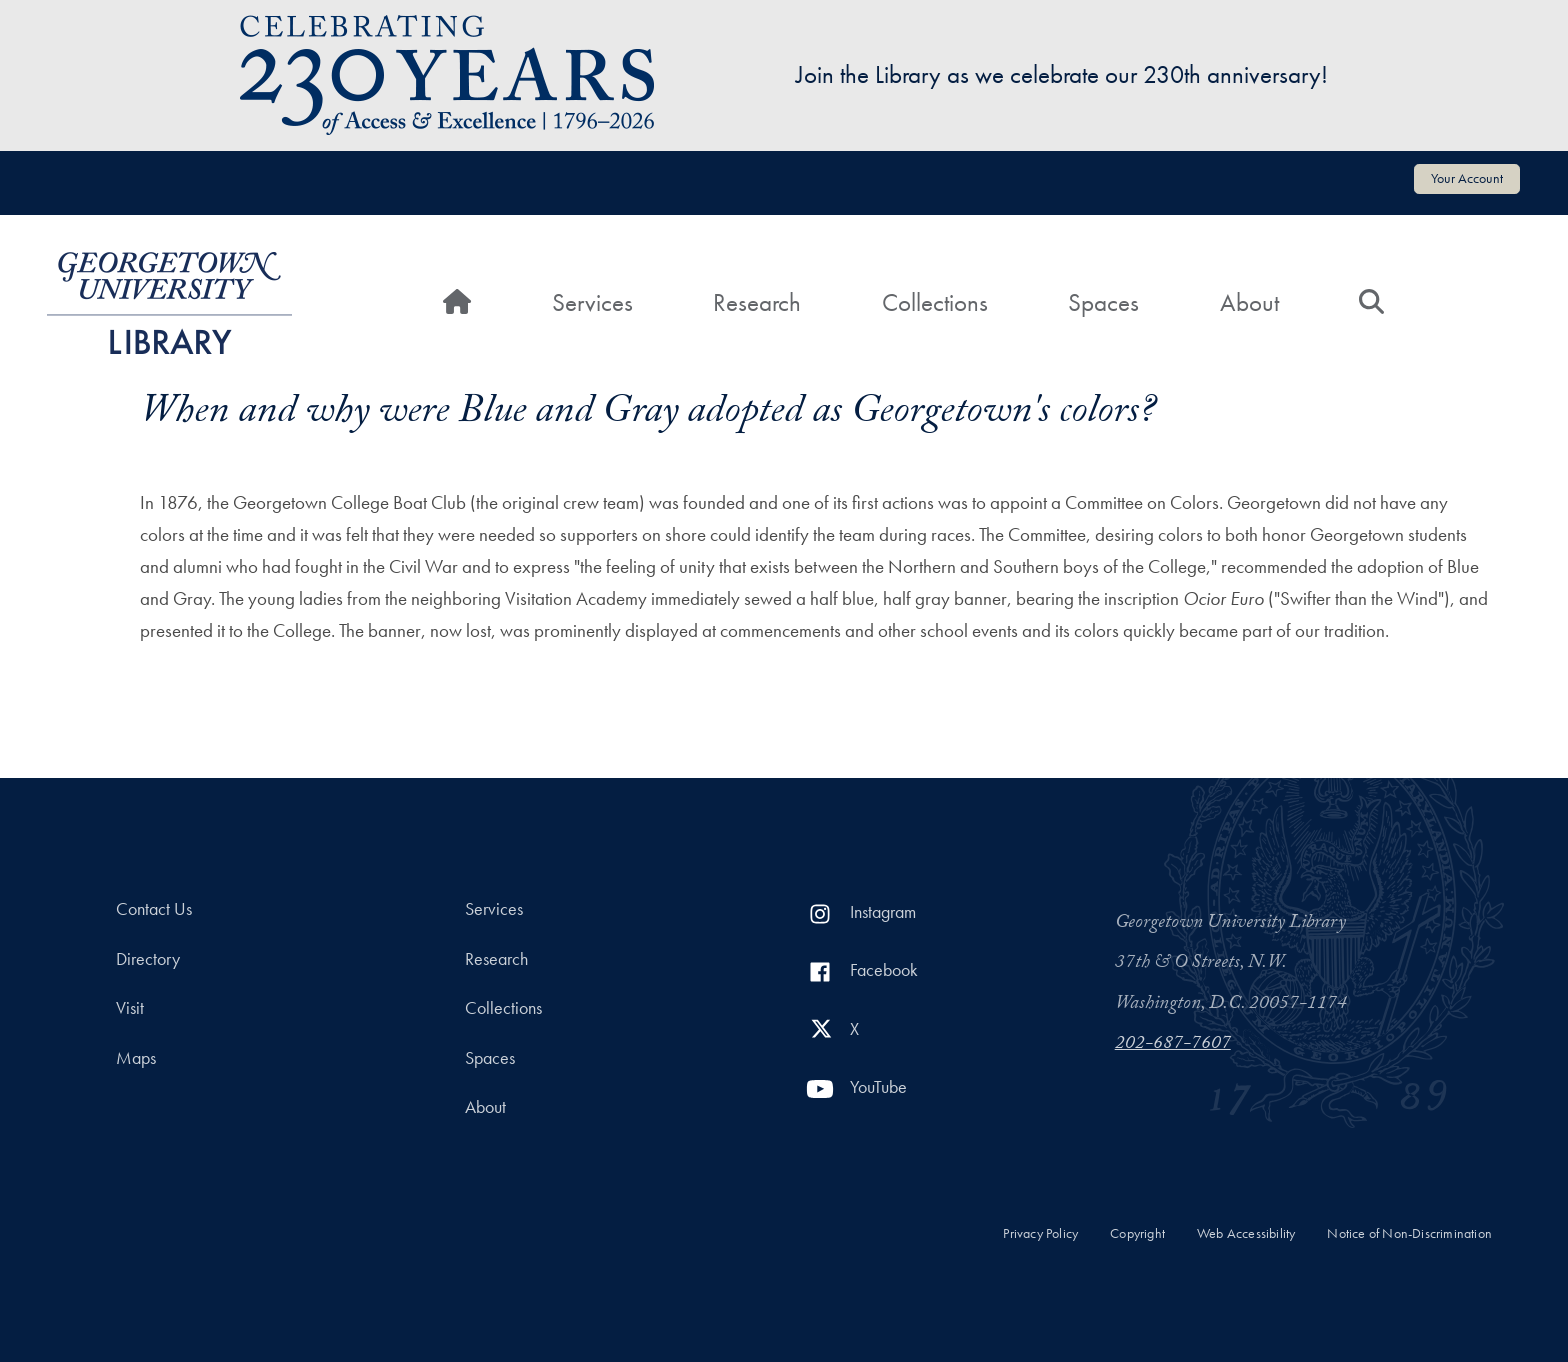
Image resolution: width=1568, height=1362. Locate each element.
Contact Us (154, 909)
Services (592, 302)
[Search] (1371, 303)
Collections (935, 302)
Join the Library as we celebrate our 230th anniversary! (1062, 74)
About (1249, 302)
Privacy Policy (1040, 1233)
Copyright (1137, 1233)
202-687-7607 (1173, 1045)
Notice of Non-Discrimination (1409, 1233)
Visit (130, 1008)
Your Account (1467, 178)
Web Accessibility (1246, 1233)
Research (757, 302)
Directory (148, 959)
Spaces (1103, 302)
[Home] (457, 303)
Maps (136, 1058)
